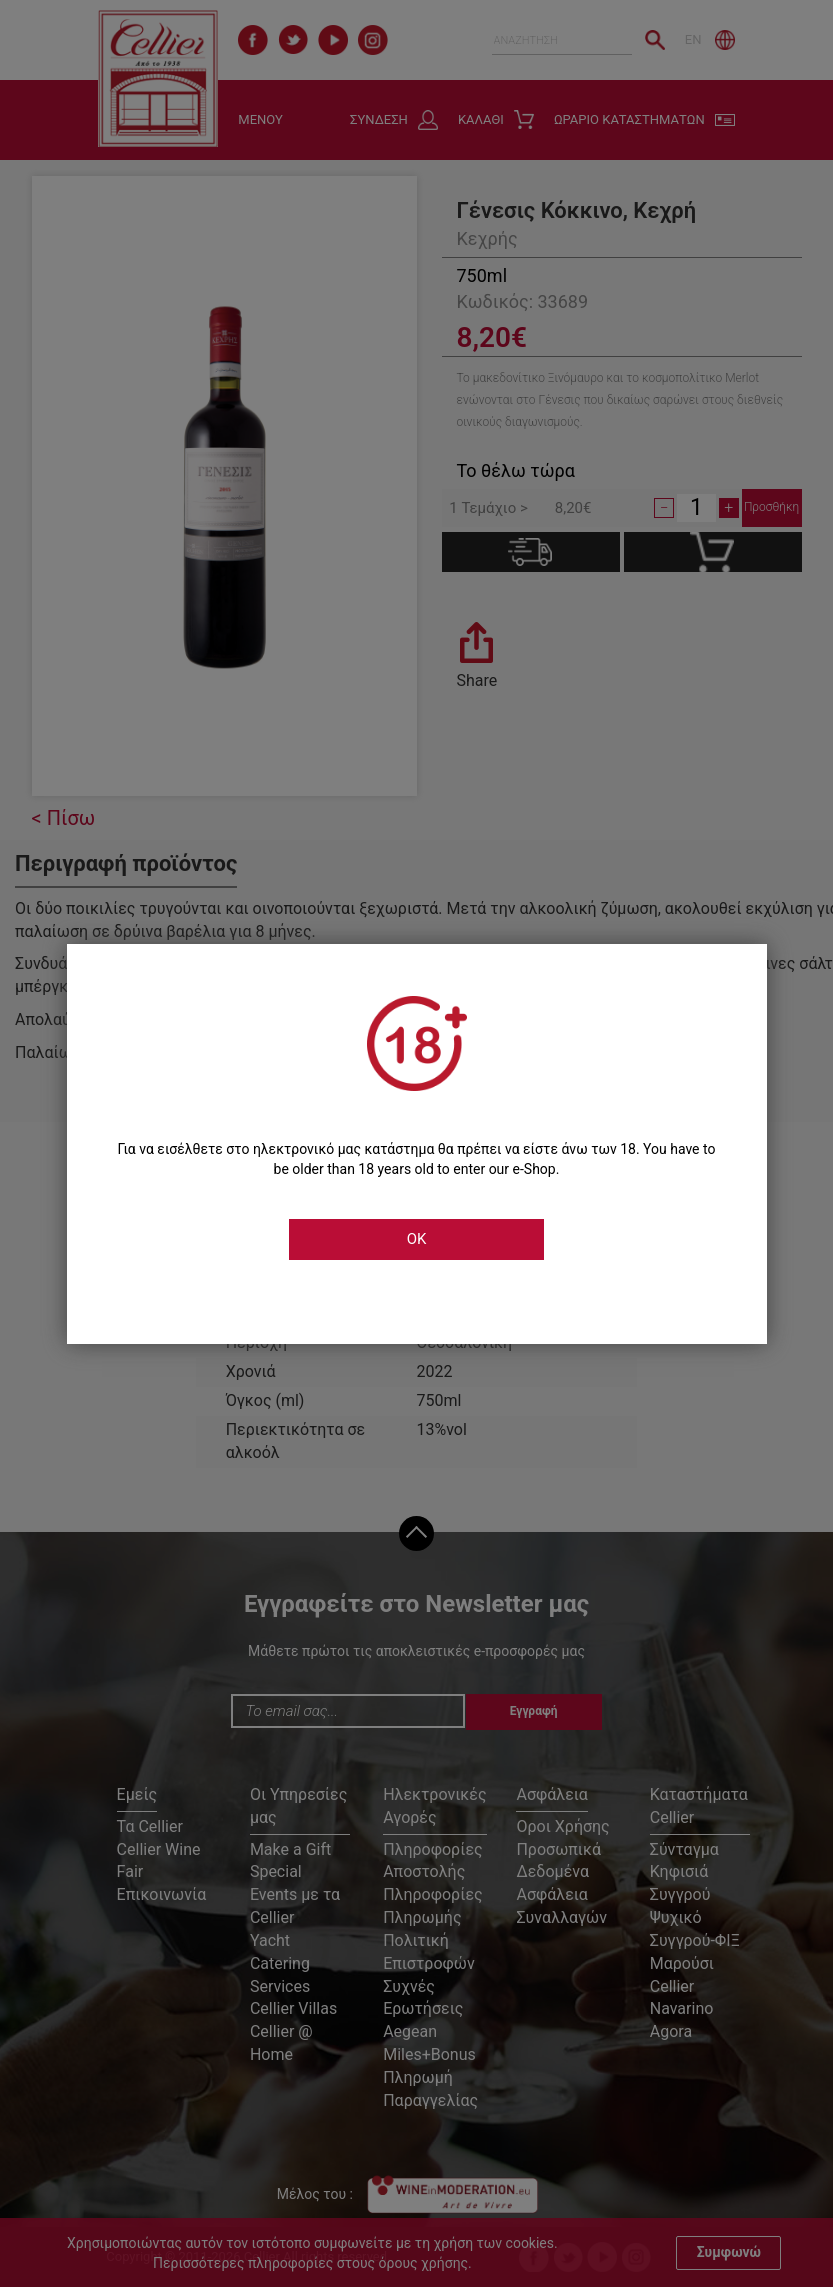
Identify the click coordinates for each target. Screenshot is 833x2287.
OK (417, 1239)
